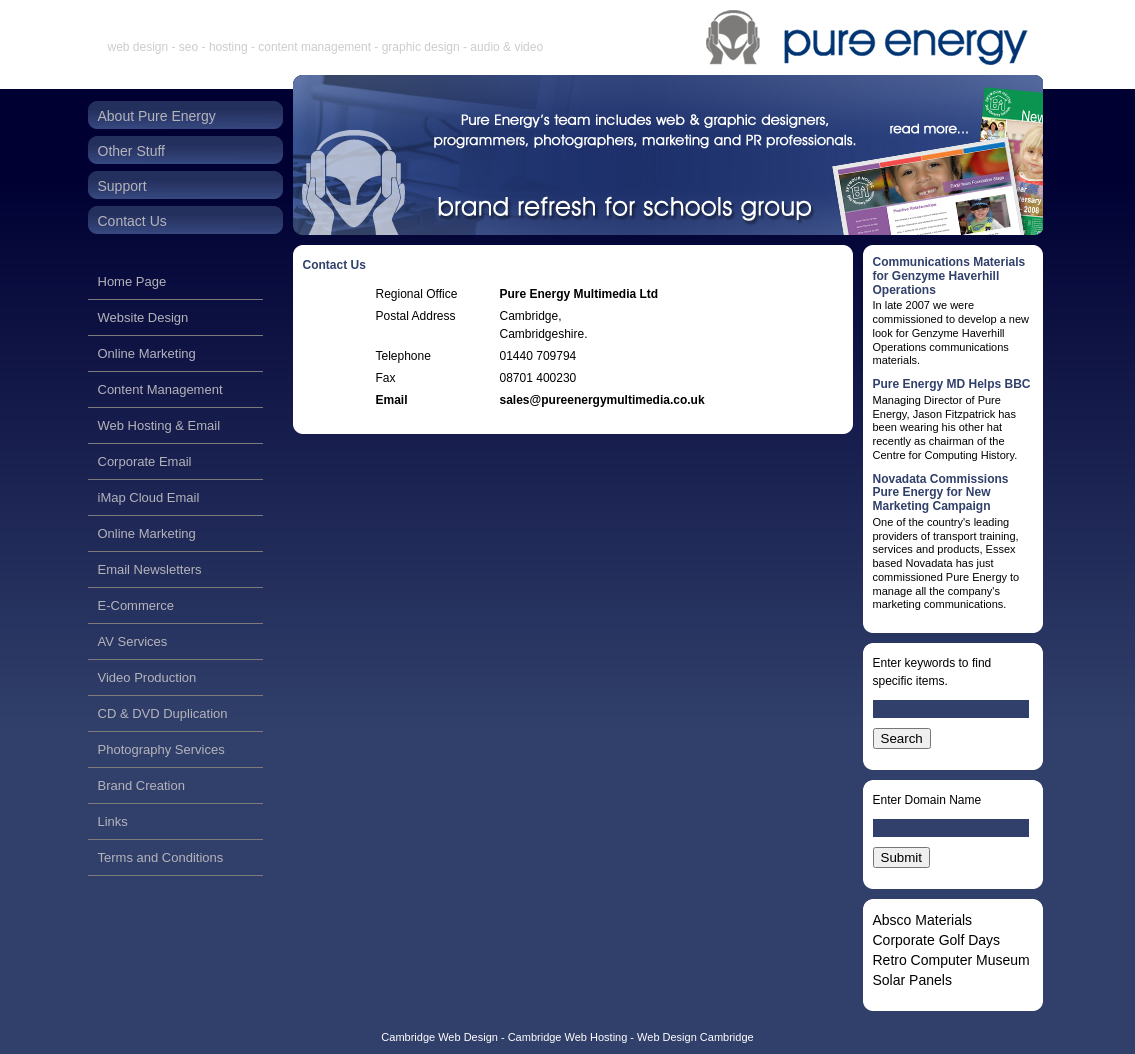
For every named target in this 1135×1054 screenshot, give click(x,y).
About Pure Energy (157, 116)
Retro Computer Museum (951, 960)
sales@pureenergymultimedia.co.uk (602, 400)
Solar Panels (912, 980)
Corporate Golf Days (937, 940)
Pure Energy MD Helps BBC (952, 384)
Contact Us (132, 221)
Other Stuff (131, 151)
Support (122, 186)
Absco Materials (923, 920)
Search (902, 738)
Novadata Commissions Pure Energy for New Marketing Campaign (941, 493)
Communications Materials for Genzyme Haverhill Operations (949, 276)
